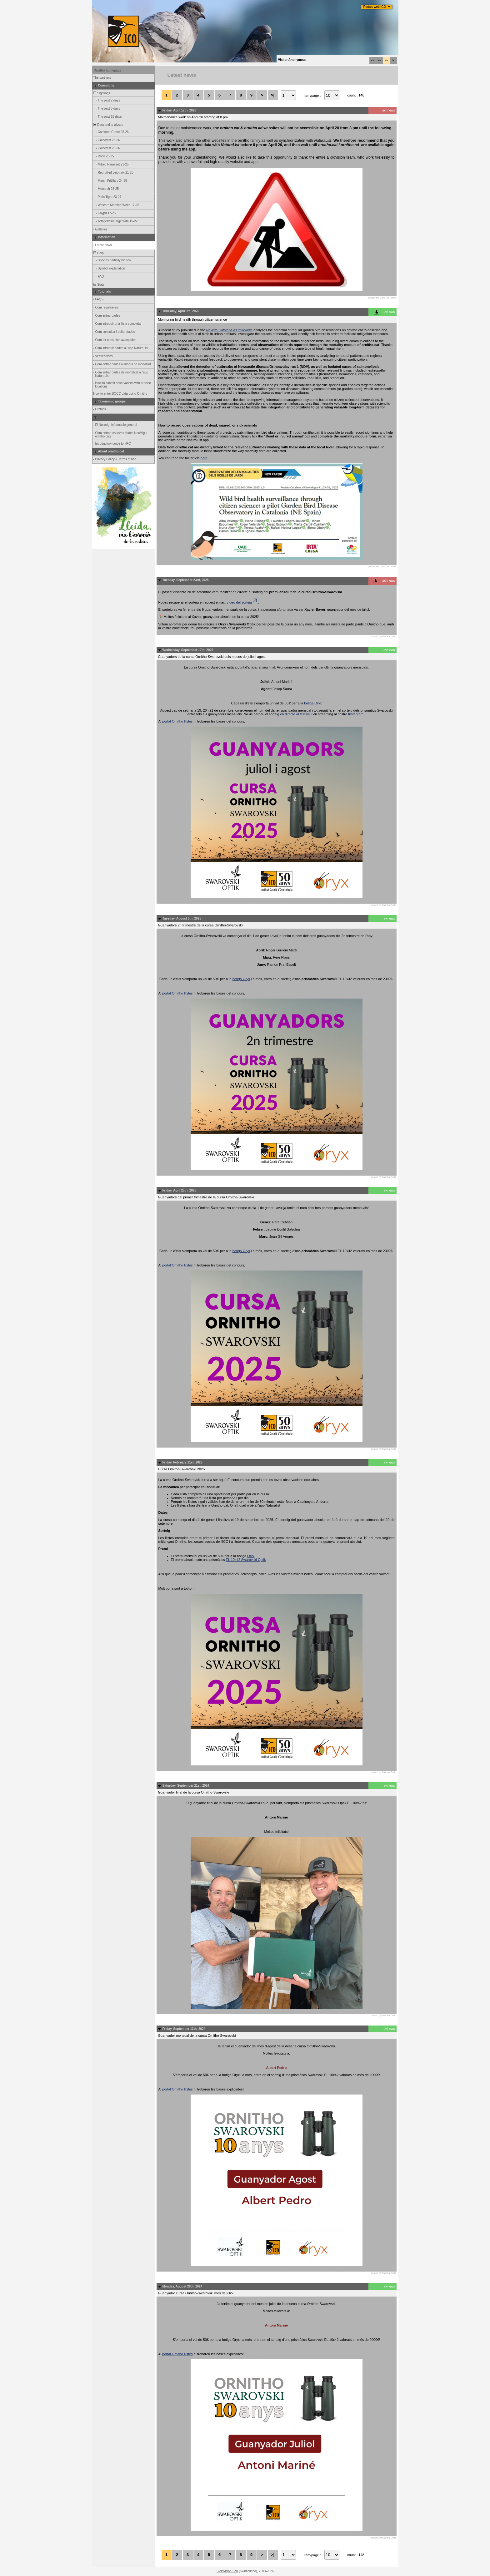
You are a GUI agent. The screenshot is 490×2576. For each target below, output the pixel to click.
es (379, 60)
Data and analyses (108, 124)
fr (393, 60)
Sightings (101, 93)
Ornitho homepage (108, 70)
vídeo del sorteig (242, 602)
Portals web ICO (374, 6)
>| (272, 95)
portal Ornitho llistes (177, 721)
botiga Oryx (313, 703)
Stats (98, 284)
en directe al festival (295, 714)
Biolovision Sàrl (227, 2571)
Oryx (250, 1556)
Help (98, 253)
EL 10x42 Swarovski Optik (246, 1560)
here (204, 458)
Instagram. (356, 714)
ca (372, 60)
